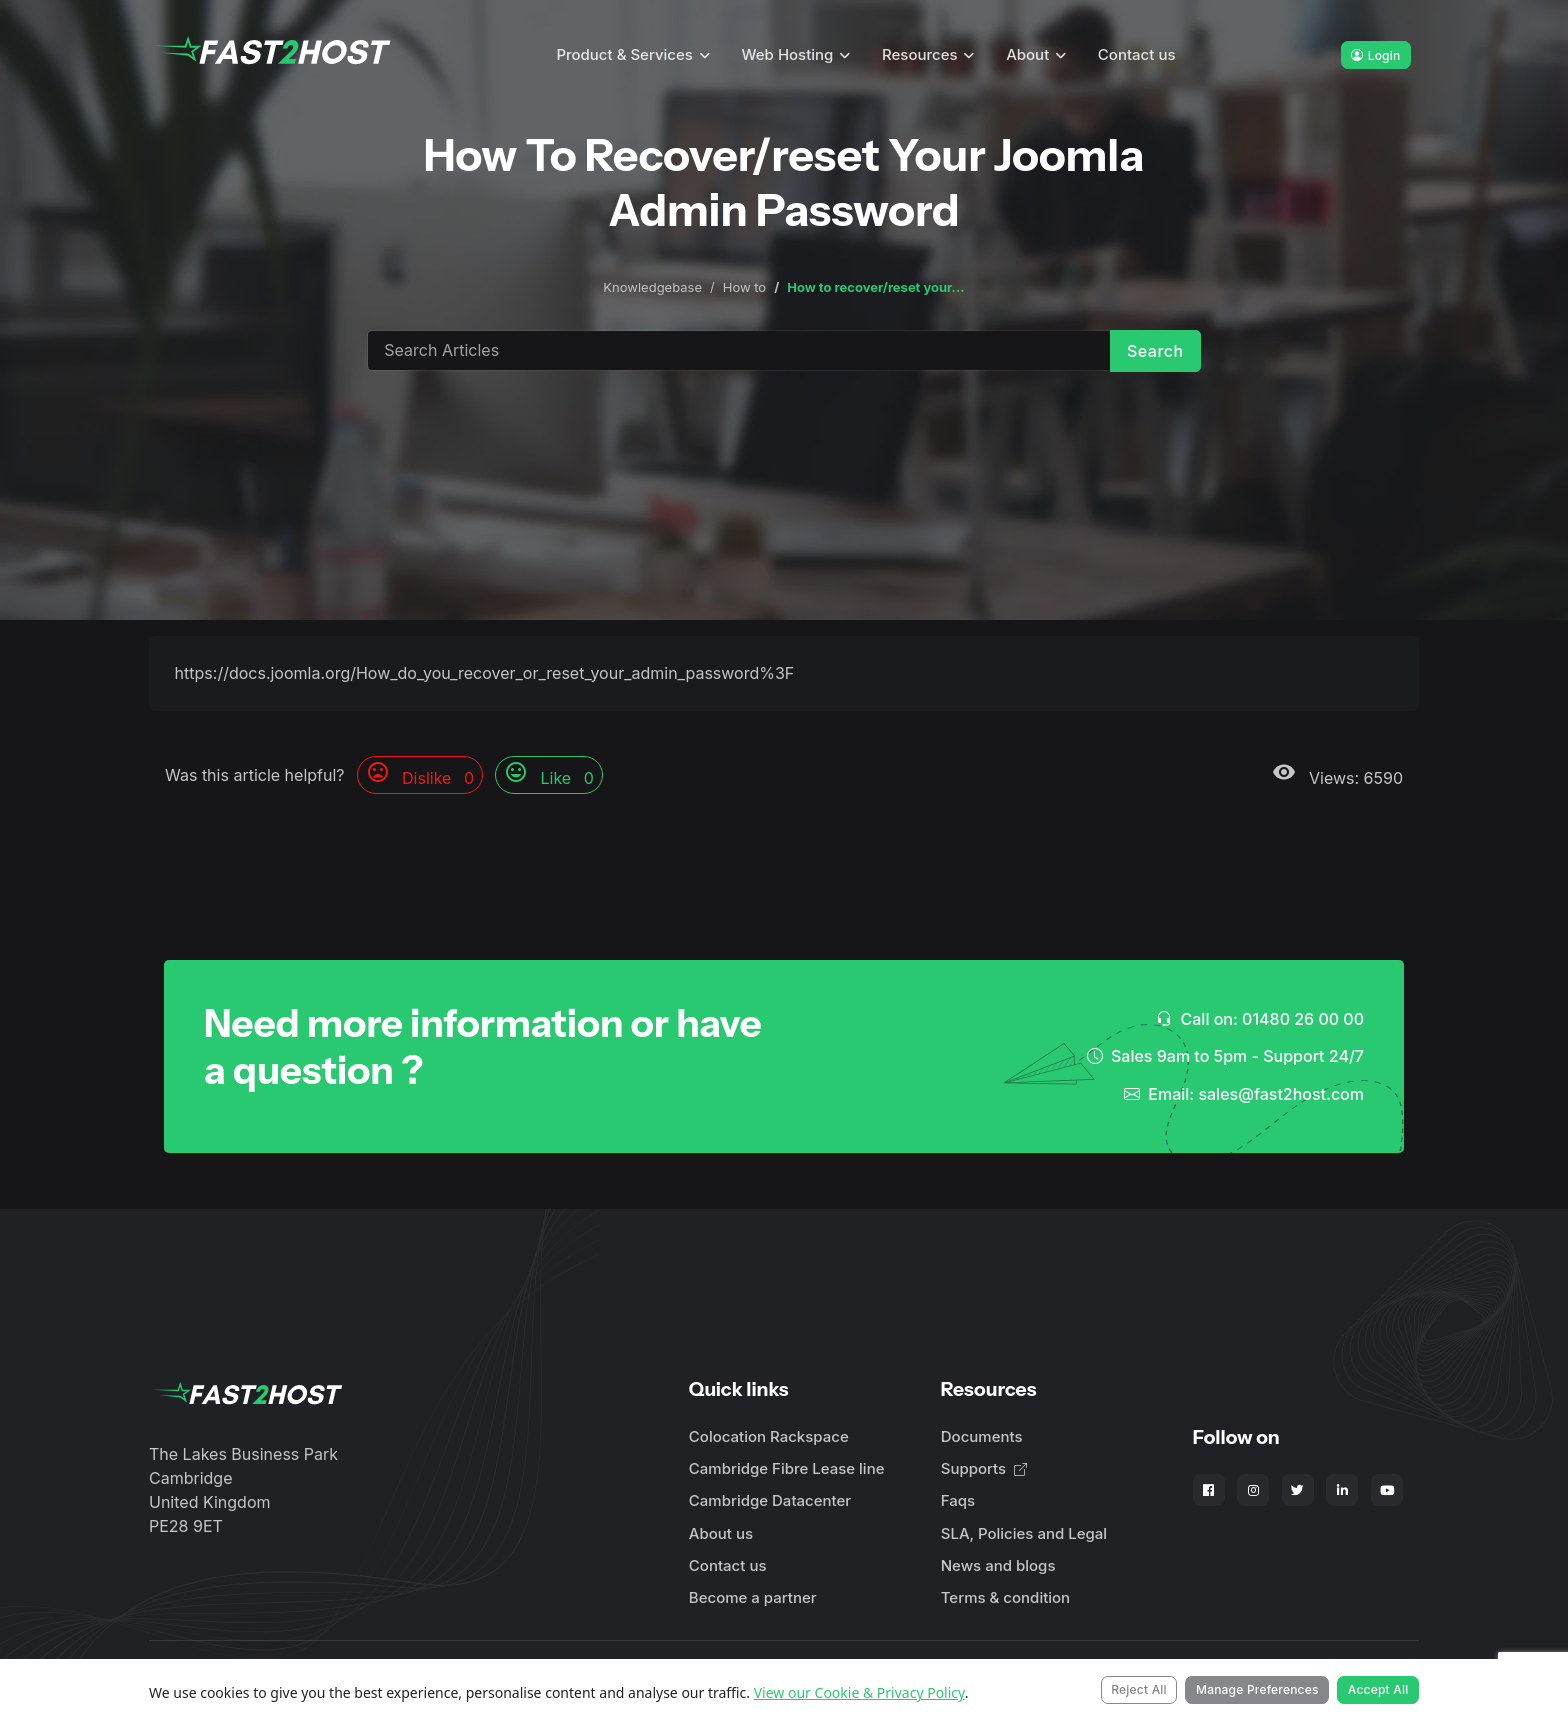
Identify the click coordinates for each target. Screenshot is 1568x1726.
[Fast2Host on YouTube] (1387, 1490)
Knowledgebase (652, 287)
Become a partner (753, 1597)
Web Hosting (788, 54)
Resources (920, 54)
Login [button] (1375, 55)
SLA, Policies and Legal (1024, 1533)
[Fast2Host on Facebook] (1209, 1490)
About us (721, 1533)
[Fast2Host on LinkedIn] (1342, 1490)
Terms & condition (1005, 1597)
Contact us (1137, 54)
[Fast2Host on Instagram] (1253, 1490)
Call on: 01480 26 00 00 (1260, 1019)
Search (1155, 351)
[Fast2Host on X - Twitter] (1298, 1490)
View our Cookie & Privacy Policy (859, 1692)
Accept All (1378, 1689)
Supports (984, 1468)
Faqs (958, 1500)
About (1027, 54)
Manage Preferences (1257, 1689)
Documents (982, 1436)
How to (744, 287)
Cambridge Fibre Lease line (787, 1468)
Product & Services (624, 54)
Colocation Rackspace (769, 1436)
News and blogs (998, 1565)
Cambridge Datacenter (770, 1500)
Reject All (1139, 1689)
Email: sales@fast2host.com (1244, 1094)
